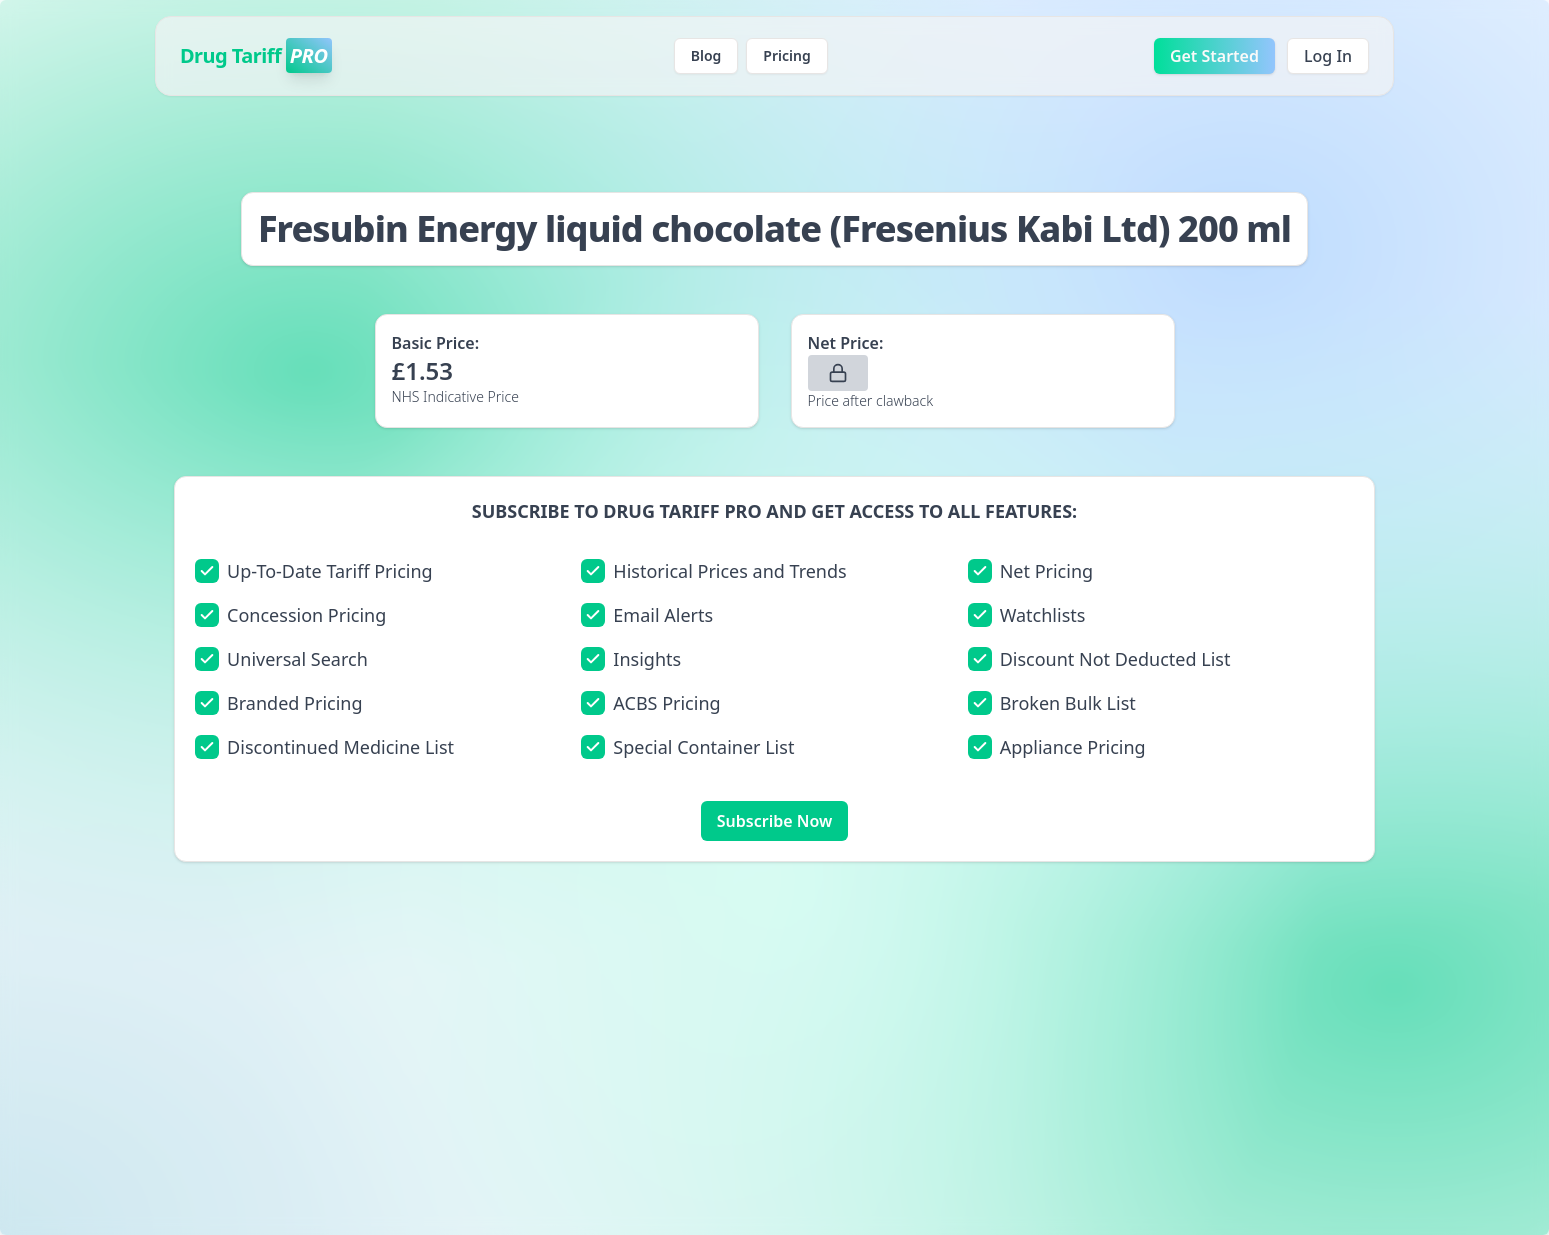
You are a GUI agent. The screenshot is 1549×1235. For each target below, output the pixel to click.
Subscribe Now (774, 821)
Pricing (786, 55)
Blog (706, 55)
